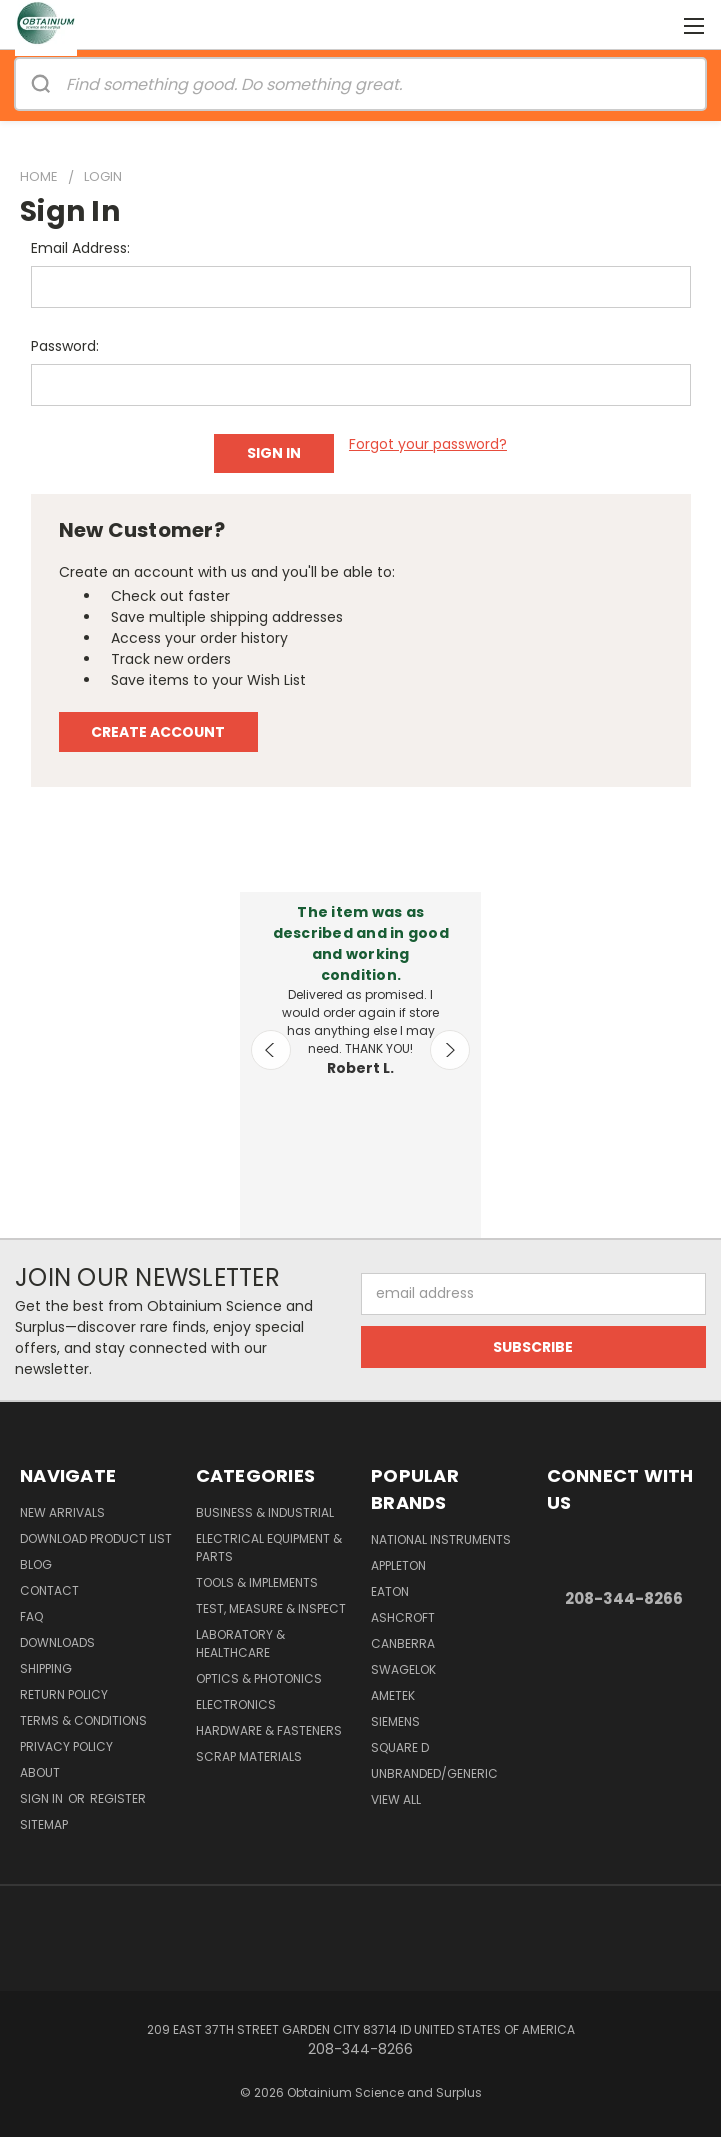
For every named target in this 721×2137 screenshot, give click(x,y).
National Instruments (441, 1539)
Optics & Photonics (259, 1678)
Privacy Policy (66, 1746)
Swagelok (403, 1669)
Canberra (403, 1643)
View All (396, 1799)
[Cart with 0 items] (656, 25)
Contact (49, 1590)
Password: (65, 346)
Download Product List (96, 1538)
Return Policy (64, 1694)
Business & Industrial (265, 1512)
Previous (271, 1050)
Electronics (236, 1704)
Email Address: (80, 248)
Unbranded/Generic (434, 1773)
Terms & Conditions (83, 1720)
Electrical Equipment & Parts (269, 1547)
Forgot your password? (428, 444)
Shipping (46, 1668)
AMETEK (393, 1695)
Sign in (43, 1798)
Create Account (158, 732)
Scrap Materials (249, 1756)
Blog (36, 1564)
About (40, 1772)
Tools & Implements (257, 1582)
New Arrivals (62, 1512)
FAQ (31, 1616)
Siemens (395, 1721)
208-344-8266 (624, 1598)
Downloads (57, 1642)
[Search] (41, 84)
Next (450, 1050)
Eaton (390, 1591)
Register (118, 1798)
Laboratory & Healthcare (240, 1643)
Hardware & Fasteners (269, 1730)
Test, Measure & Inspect (271, 1608)
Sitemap (44, 1824)
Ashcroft (403, 1617)
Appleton (398, 1565)
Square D (400, 1747)
